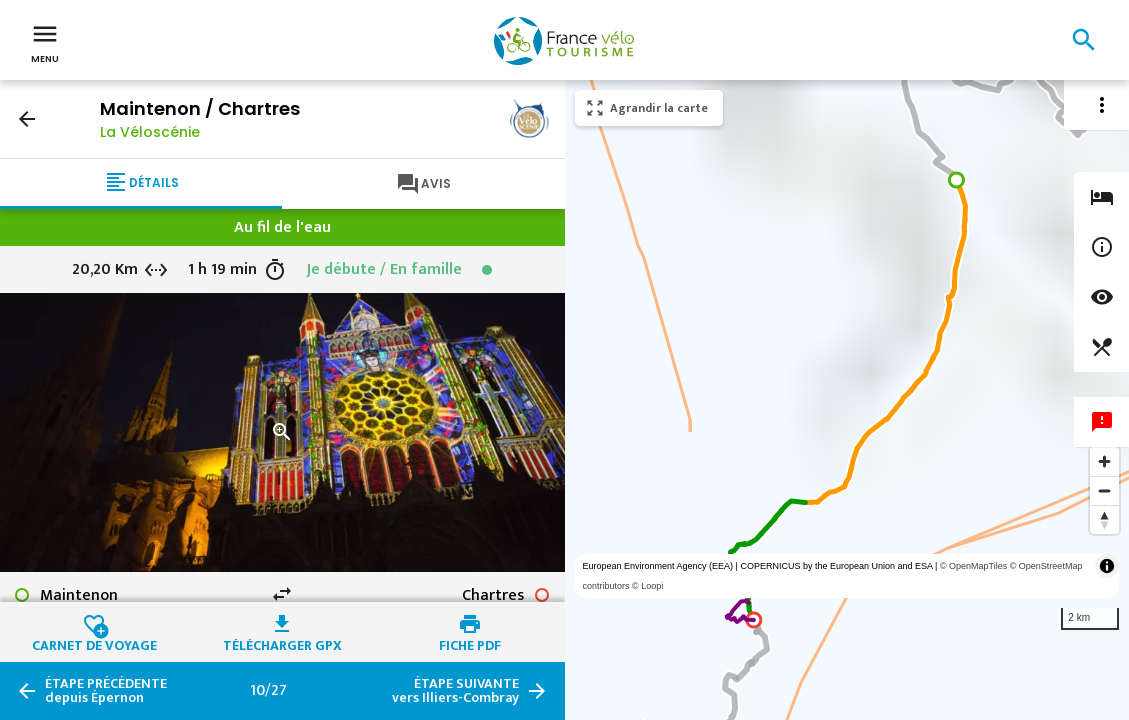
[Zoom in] (1104, 461)
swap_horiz (282, 594)
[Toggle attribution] (1107, 566)
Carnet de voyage (94, 643)
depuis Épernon (106, 691)
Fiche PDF (470, 643)
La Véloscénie (150, 132)
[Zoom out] (1104, 490)
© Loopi (647, 586)
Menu (45, 42)
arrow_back (27, 119)
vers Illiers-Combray (455, 691)
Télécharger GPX (282, 643)
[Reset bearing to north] (1104, 519)
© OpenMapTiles (973, 566)
